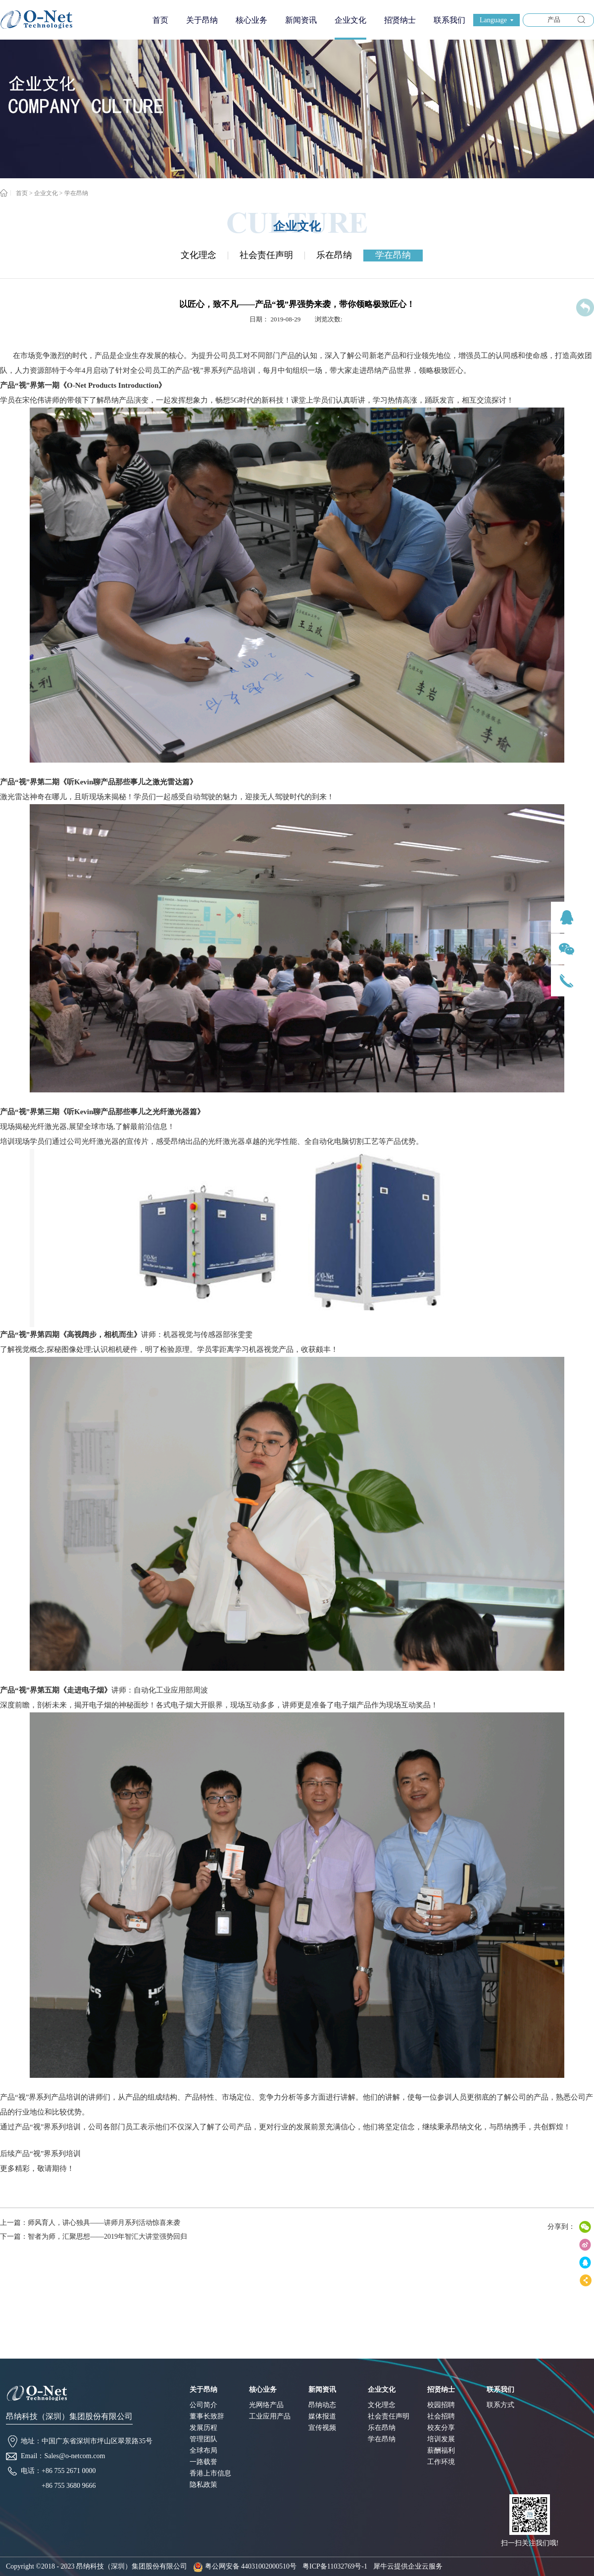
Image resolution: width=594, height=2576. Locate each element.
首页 (160, 20)
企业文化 (46, 193)
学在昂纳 (76, 193)
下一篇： (93, 2236)
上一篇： (90, 2222)
